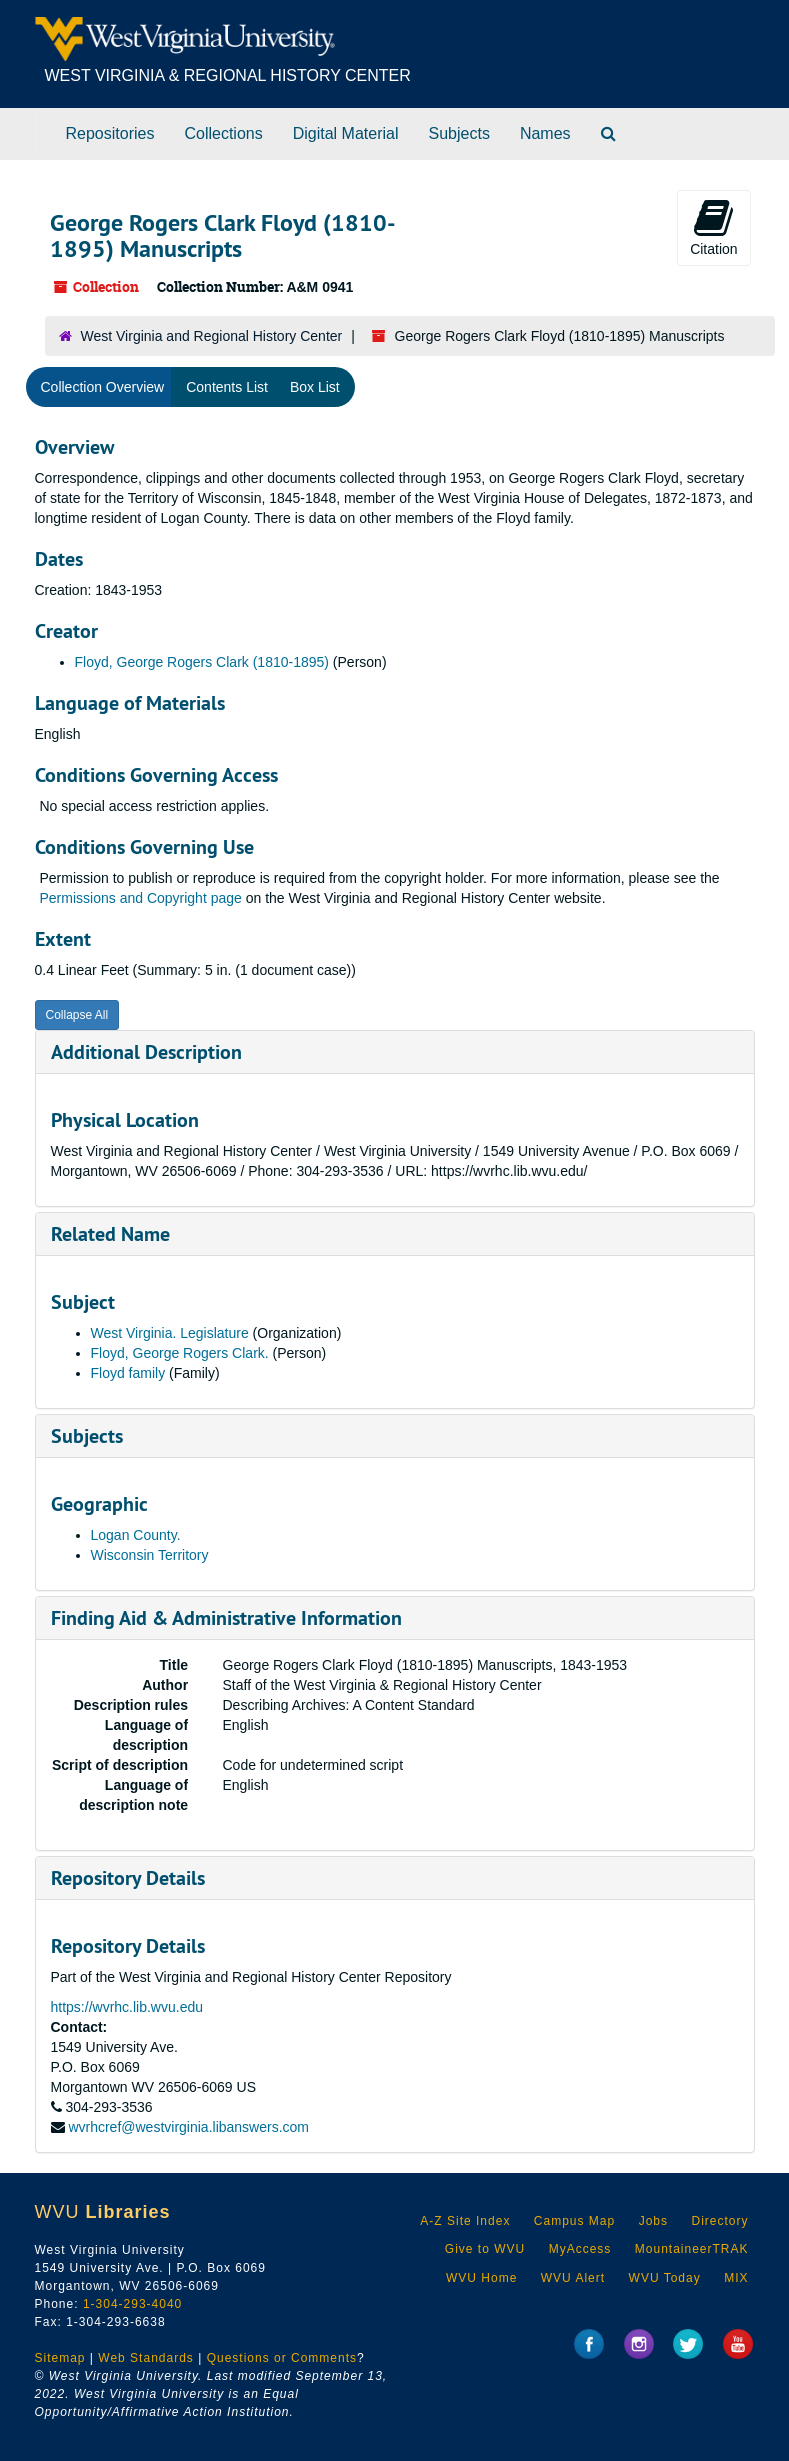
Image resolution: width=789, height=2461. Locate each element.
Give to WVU (485, 2249)
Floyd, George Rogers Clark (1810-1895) (202, 662)
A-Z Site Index (465, 2221)
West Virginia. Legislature (170, 1333)
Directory (719, 2221)
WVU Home (481, 2278)
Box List (315, 387)
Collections (223, 133)
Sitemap (60, 2358)
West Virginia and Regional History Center (212, 336)
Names (545, 133)
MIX (736, 2278)
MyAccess (580, 2249)
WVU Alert (573, 2278)
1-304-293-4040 (132, 2304)
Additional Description (146, 1052)
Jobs (653, 2221)
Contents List (227, 387)
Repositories (110, 133)
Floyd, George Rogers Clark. (180, 1353)
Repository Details (128, 1878)
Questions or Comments (282, 2358)
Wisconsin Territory (150, 1555)
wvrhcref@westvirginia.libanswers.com (188, 2127)
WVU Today (665, 2278)
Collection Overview (103, 387)
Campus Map (574, 2221)
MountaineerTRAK (692, 2249)
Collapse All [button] (77, 1015)
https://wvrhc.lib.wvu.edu (127, 2007)
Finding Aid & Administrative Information (226, 1618)
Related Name (110, 1234)
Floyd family (128, 1373)
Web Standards (146, 2358)
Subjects (459, 133)
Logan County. (136, 1535)
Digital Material (346, 133)
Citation (713, 227)
